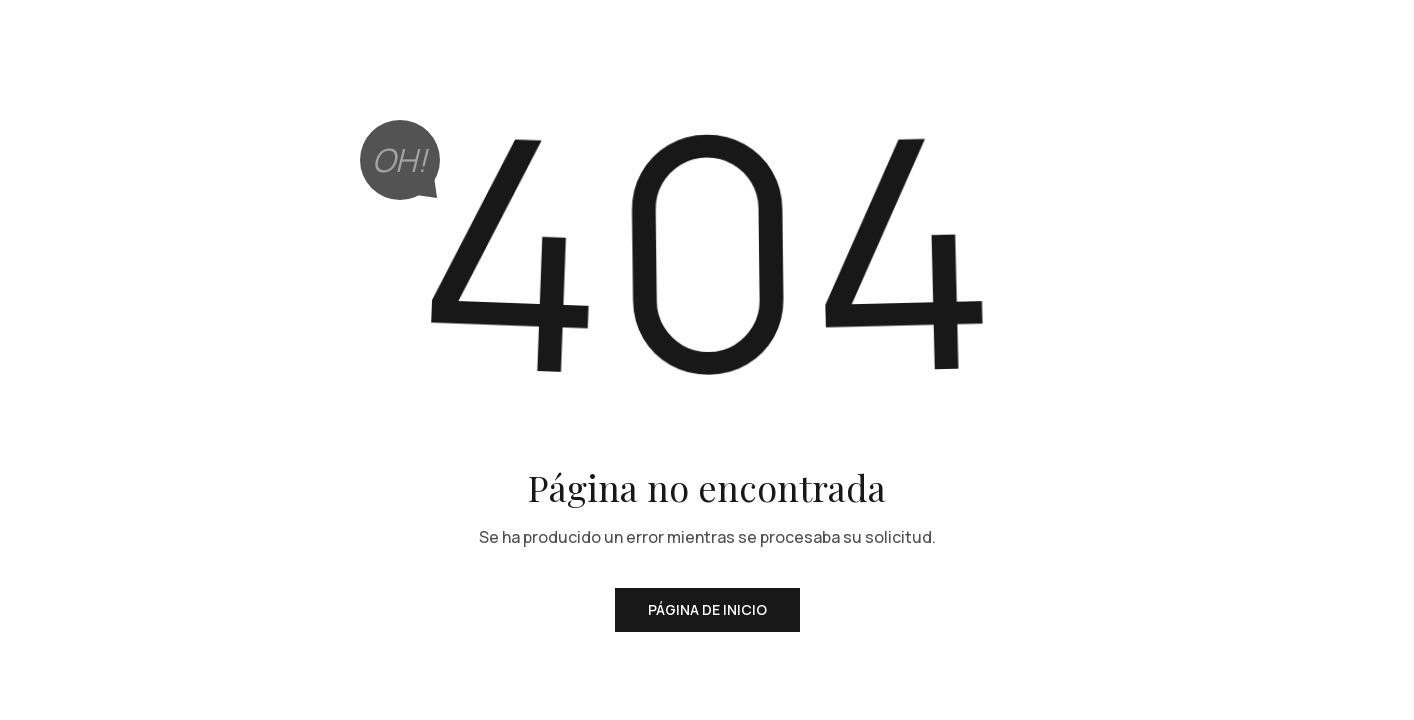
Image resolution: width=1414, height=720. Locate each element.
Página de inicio (707, 609)
